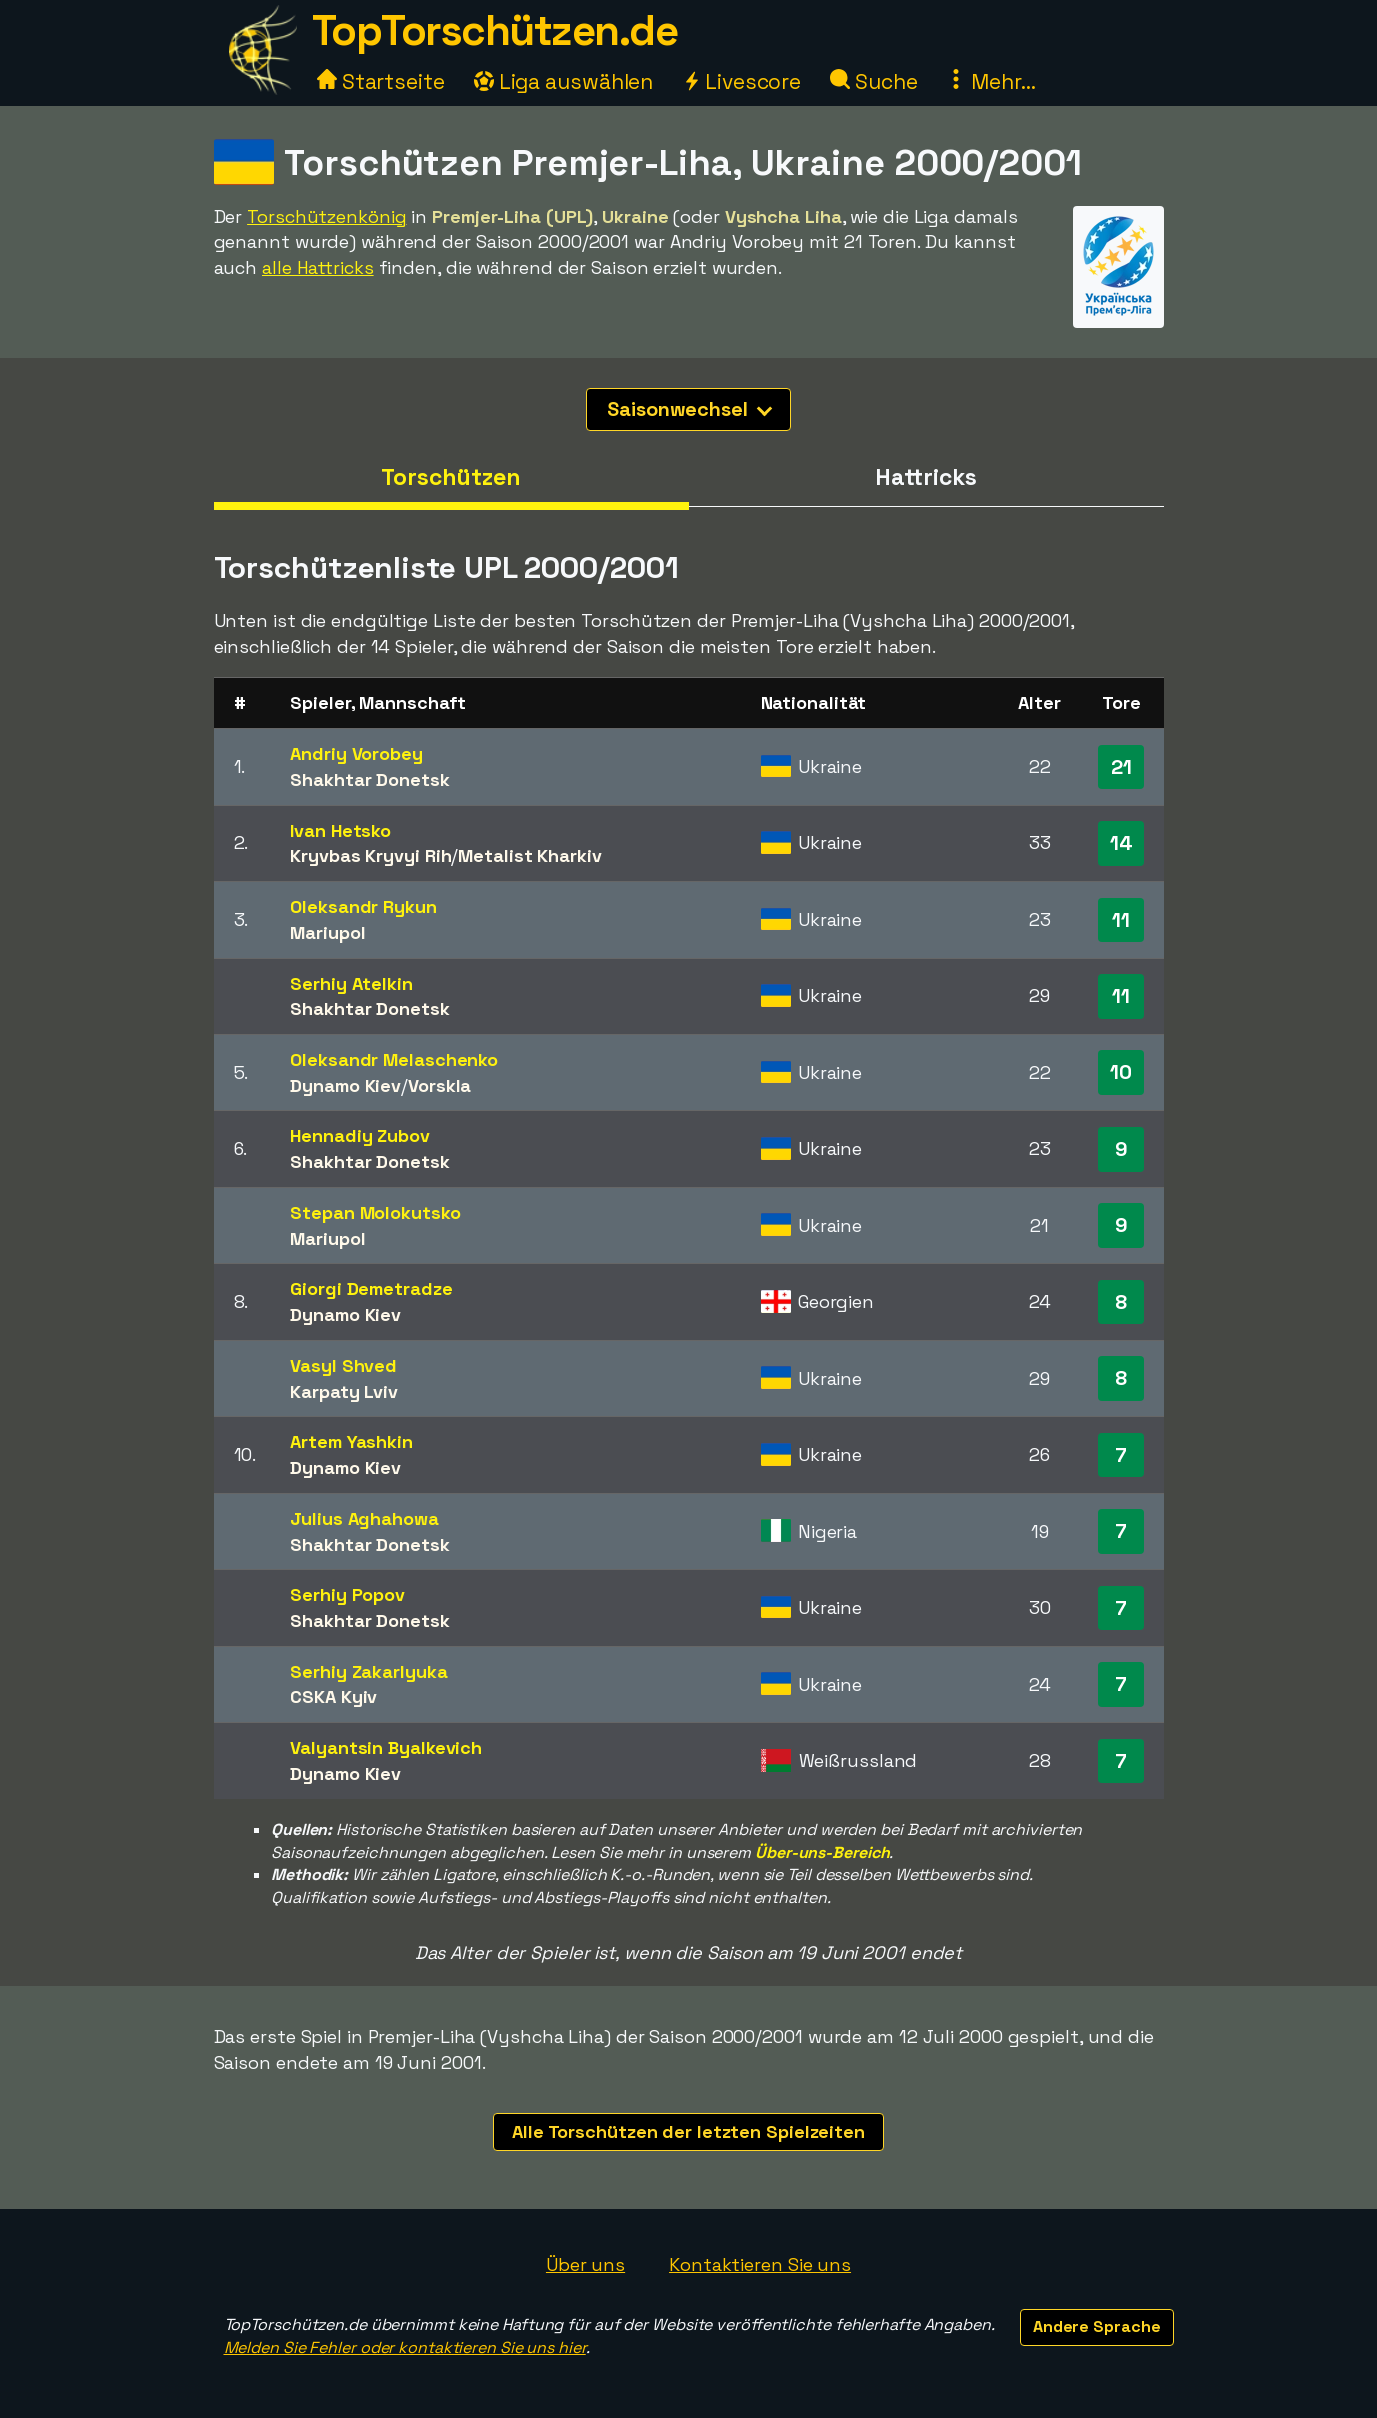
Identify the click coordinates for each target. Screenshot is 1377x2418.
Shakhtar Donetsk (369, 779)
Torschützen (451, 477)
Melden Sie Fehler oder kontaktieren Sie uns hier (405, 2347)
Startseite (381, 81)
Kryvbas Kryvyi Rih (370, 855)
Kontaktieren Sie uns (760, 2264)
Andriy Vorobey (356, 753)
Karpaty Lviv (344, 1391)
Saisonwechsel (689, 409)
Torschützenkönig (326, 216)
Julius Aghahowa (364, 1518)
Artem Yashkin (351, 1441)
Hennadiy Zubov (360, 1135)
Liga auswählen (564, 81)
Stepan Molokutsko (375, 1212)
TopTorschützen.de (495, 30)
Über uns (585, 2264)
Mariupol (327, 932)
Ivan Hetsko (340, 830)
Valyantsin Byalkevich (386, 1747)
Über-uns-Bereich (822, 1852)
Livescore (741, 81)
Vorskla (439, 1085)
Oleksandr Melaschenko (394, 1059)
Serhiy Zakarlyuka (368, 1671)
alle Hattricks (318, 267)
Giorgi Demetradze (371, 1288)
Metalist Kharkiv (529, 855)
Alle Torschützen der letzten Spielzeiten (688, 2131)
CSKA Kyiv (333, 1696)
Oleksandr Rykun (363, 906)
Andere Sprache (1097, 2326)
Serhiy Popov (347, 1594)
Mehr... (990, 81)
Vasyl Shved (343, 1365)
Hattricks (925, 477)
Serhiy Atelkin (351, 983)
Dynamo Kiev (345, 1085)
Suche (873, 81)
